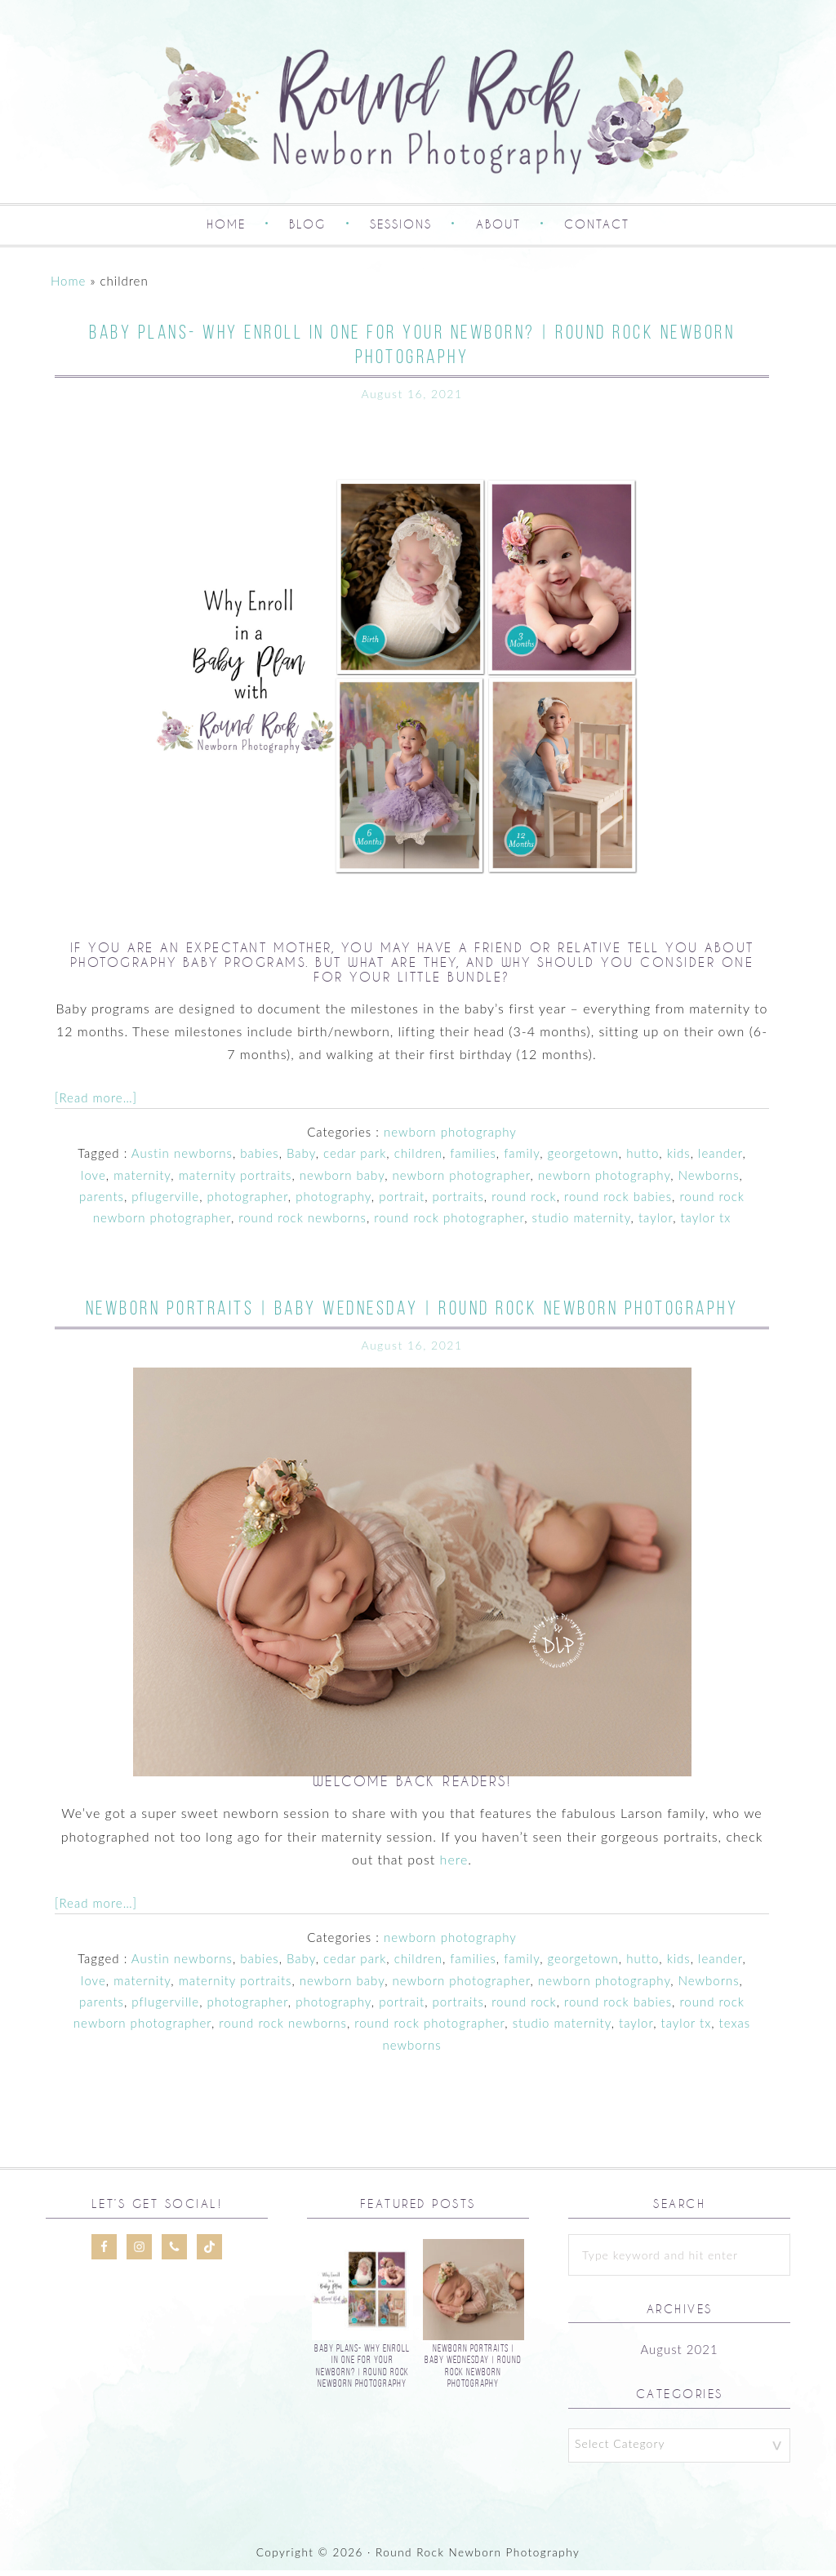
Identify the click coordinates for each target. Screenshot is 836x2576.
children (418, 1159)
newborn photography (450, 1137)
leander (720, 1159)
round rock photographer (449, 1224)
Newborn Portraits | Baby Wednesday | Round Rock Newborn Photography (412, 1313)
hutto (642, 1159)
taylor (655, 1224)
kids (679, 1159)
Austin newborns (182, 1159)
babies (259, 1159)
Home (68, 286)
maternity (142, 1180)
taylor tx (705, 1224)
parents (101, 1202)
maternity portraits (235, 1180)
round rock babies (618, 1202)
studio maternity (581, 1224)
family (522, 1159)
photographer (247, 1202)
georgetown (583, 1159)
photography (333, 1202)
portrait (402, 1202)
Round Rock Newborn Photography (418, 111)
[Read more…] (96, 1103)
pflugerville (165, 1202)
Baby (301, 1159)
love (93, 1180)
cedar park (354, 1159)
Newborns (709, 1180)
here (454, 1865)
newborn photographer (462, 1180)
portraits (457, 1202)
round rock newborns (302, 1224)
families (473, 1159)
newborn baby (342, 1180)
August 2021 (679, 2355)
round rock (524, 1202)
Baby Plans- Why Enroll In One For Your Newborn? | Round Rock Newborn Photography (362, 2371)
